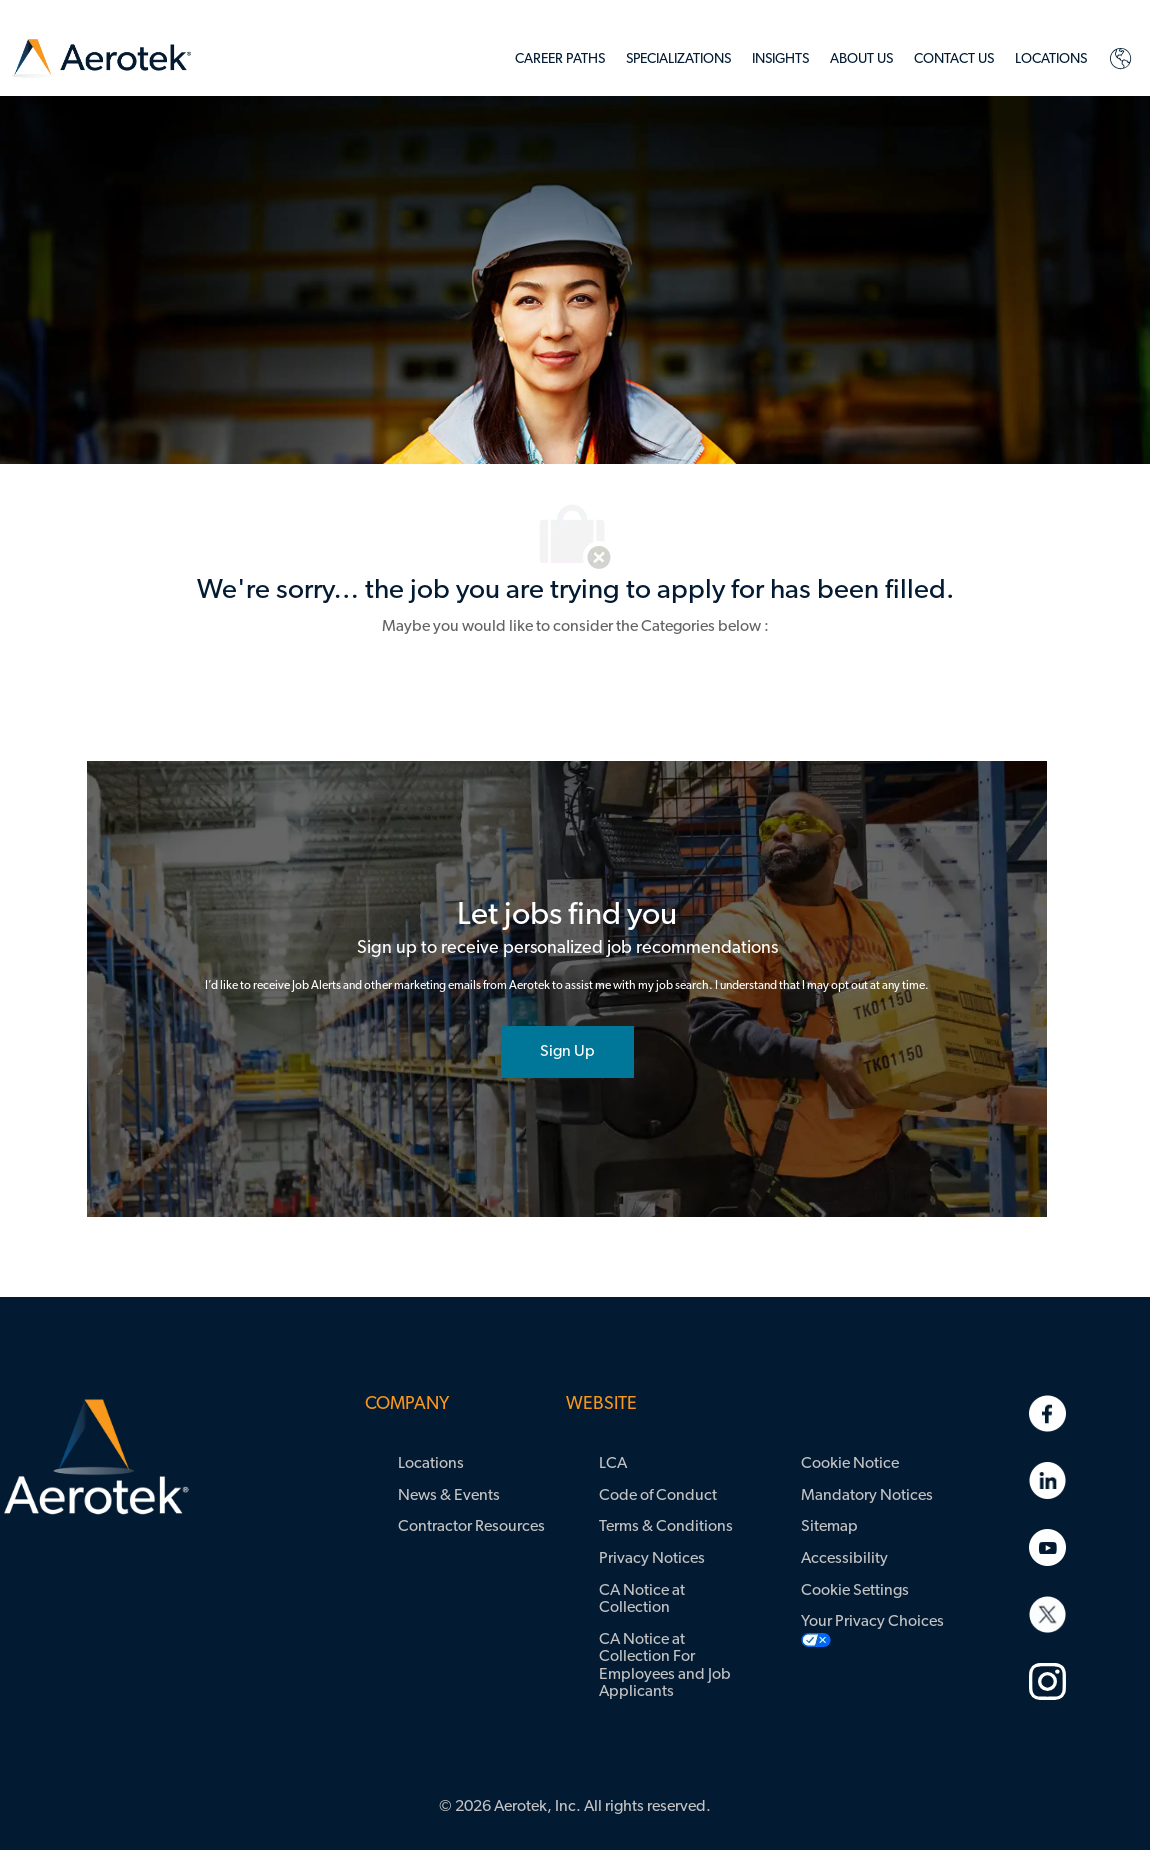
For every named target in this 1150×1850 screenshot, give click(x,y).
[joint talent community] (567, 1052)
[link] (101, 59)
